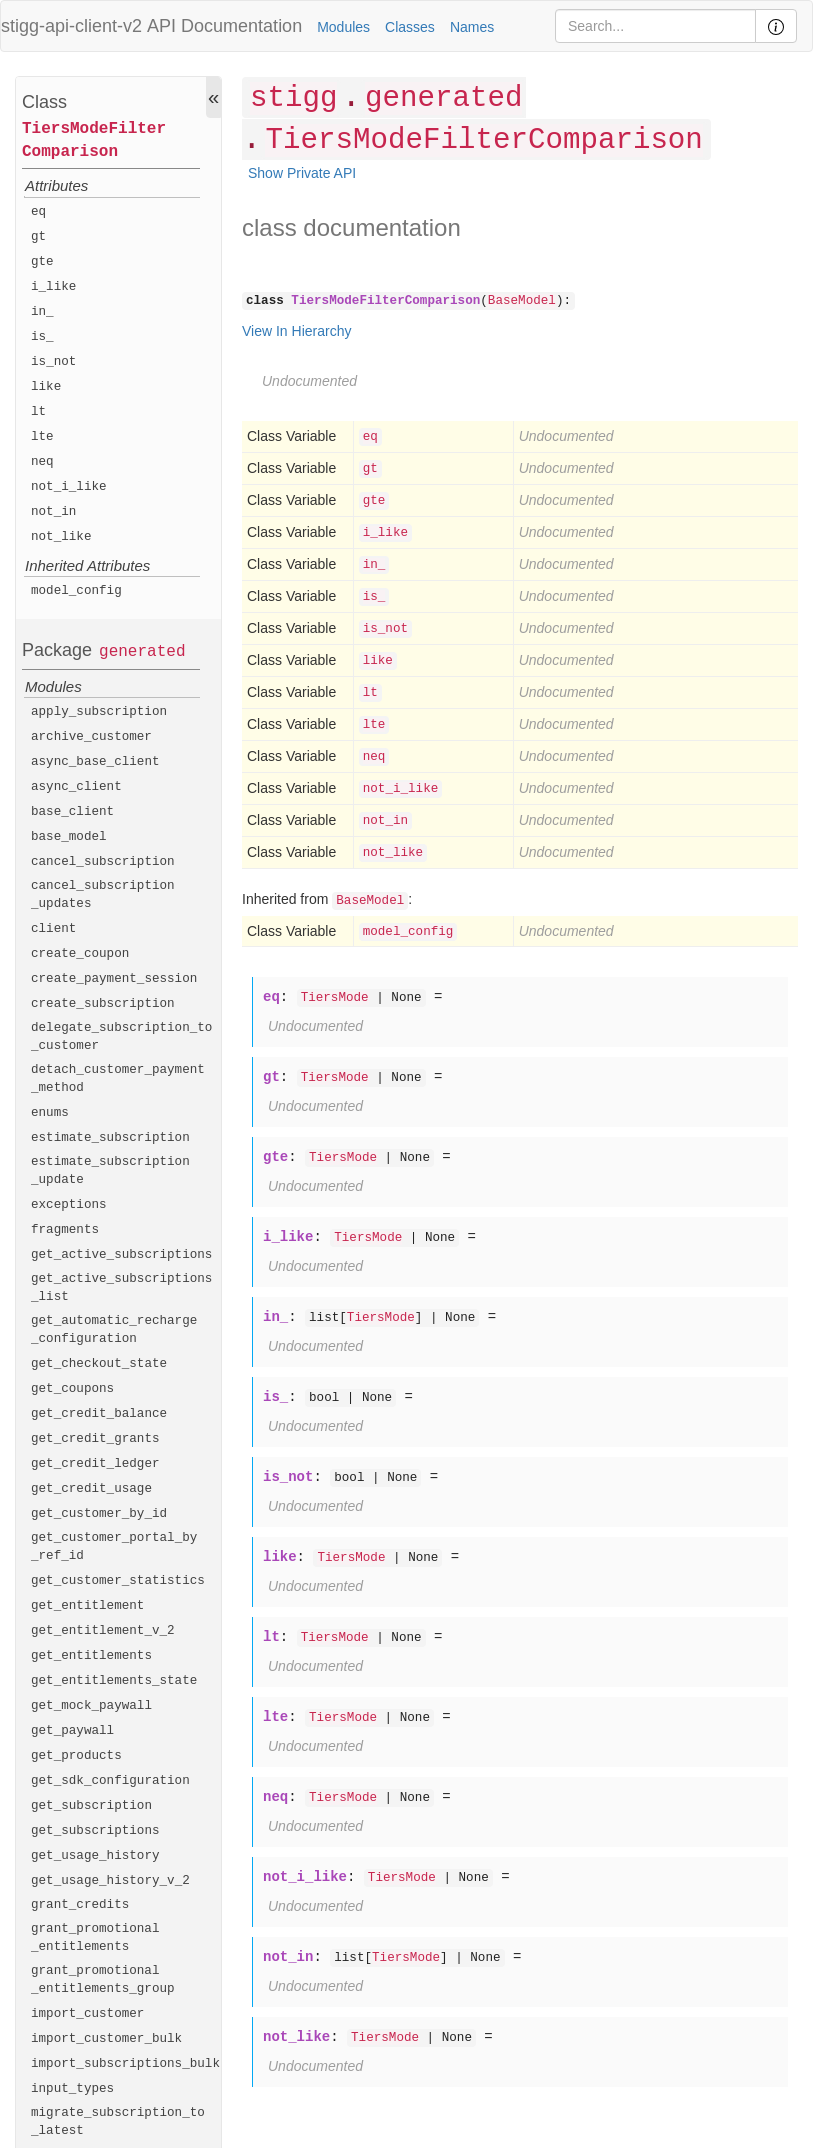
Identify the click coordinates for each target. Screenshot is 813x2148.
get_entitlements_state (114, 1681)
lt (38, 412)
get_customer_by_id (99, 1514)
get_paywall (72, 1731)
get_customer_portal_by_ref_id (114, 1547)
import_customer (87, 2014)
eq (38, 212)
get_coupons (72, 1389)
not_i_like (69, 487)
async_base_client (95, 762)
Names (472, 27)
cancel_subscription (103, 862)
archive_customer (91, 737)
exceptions (69, 1205)
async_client (76, 787)
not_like (61, 537)
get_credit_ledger (95, 1464)
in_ (42, 312)
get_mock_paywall (91, 1706)
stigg (293, 98)
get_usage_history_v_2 (110, 1881)
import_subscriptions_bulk (125, 2064)
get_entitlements (91, 1656)
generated (142, 652)
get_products (76, 1756)
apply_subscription (99, 712)
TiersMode (335, 998)
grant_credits (80, 1905)
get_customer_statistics (118, 1581)
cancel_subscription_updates (103, 895)
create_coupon (80, 954)
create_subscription (103, 1004)
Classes (410, 27)
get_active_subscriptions (121, 1255)
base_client (72, 812)
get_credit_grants (95, 1439)
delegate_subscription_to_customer (121, 1037)
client (53, 929)
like (46, 387)
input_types (72, 2089)
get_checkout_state (99, 1364)
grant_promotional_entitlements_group (103, 1980)
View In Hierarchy (296, 331)
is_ (42, 337)
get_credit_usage (91, 1489)
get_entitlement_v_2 (103, 1631)
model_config (76, 591)
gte (42, 262)
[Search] (655, 26)
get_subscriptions (95, 1831)
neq (42, 462)
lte (42, 437)
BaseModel (522, 301)
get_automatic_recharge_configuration (114, 1330)
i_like (53, 287)
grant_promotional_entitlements (95, 1938)
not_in (53, 512)
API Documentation (224, 26)
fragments (65, 1230)
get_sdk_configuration (110, 1781)
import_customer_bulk (106, 2039)
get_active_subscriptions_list (121, 1288)
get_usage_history (95, 1856)
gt (38, 237)
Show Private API (302, 173)
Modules (343, 27)
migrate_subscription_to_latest (118, 2122)
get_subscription (91, 1806)
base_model (69, 837)
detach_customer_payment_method (118, 1079)
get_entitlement (87, 1606)
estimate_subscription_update (110, 1171)
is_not (53, 362)
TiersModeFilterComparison (94, 140)
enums (50, 1113)
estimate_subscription (110, 1138)
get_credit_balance (99, 1414)
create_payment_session (114, 979)
